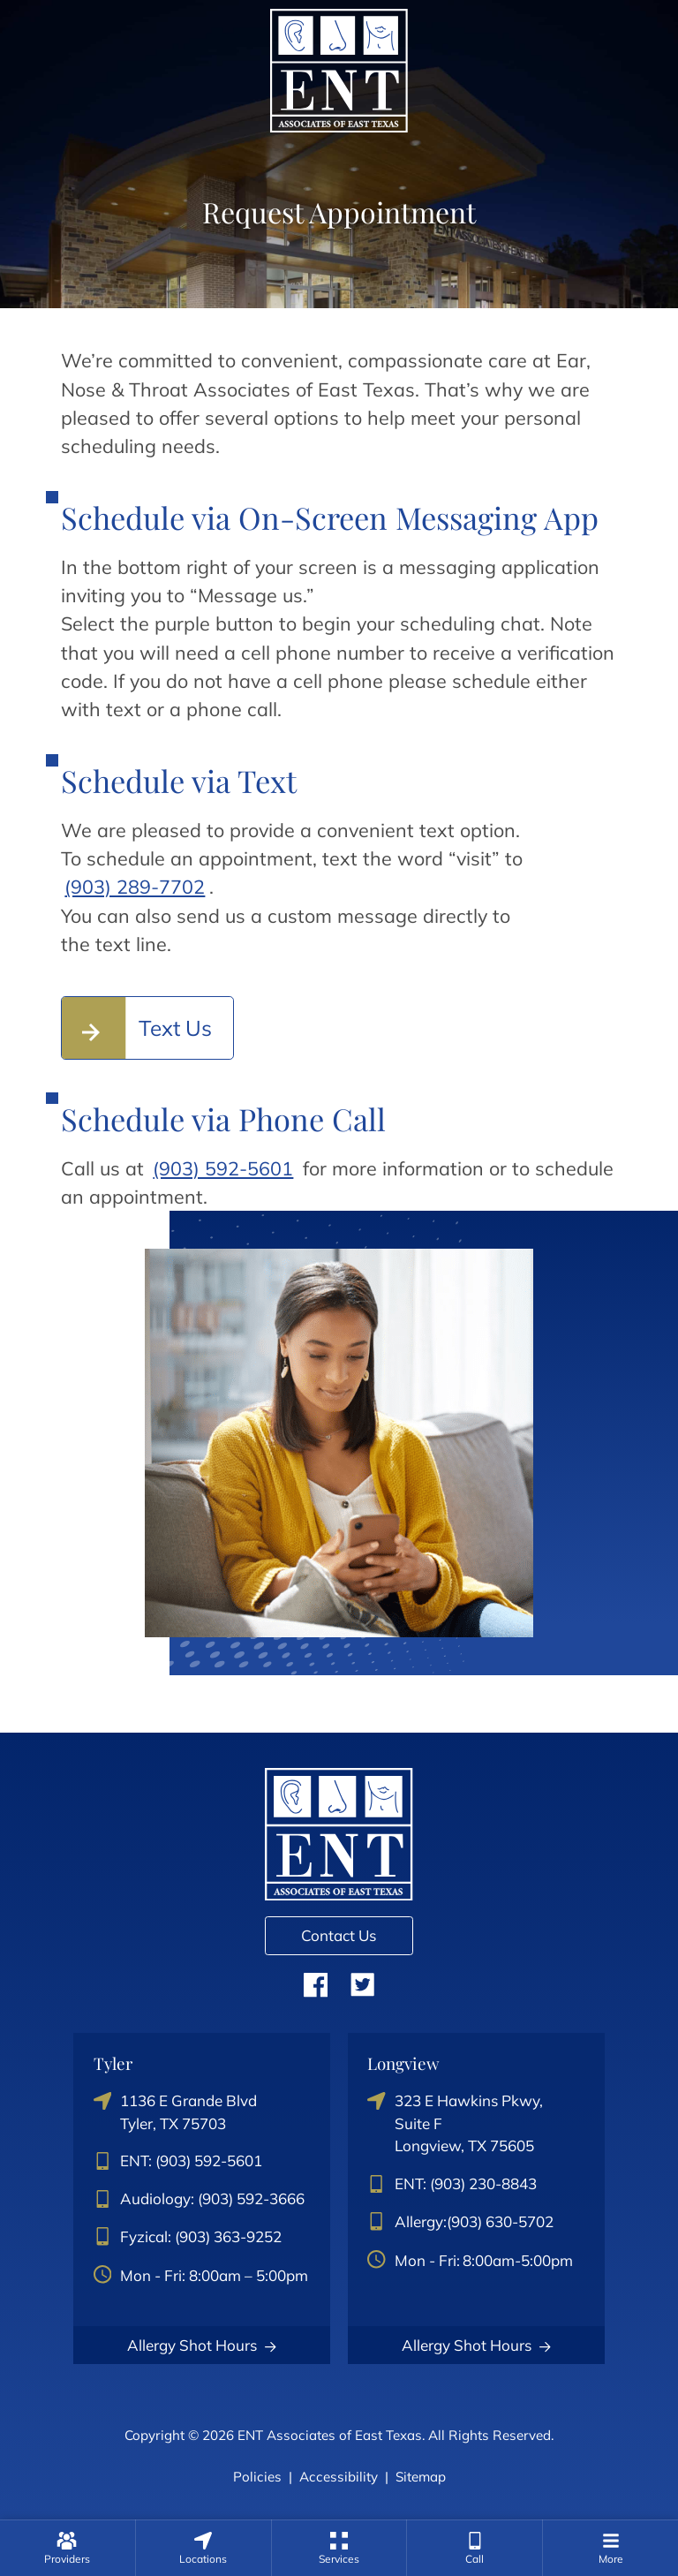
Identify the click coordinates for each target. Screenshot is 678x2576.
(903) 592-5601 (223, 1168)
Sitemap (421, 2476)
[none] (67, 2547)
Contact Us (338, 1935)
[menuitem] (67, 2547)
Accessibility (338, 2476)
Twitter (362, 1984)
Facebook (316, 1984)
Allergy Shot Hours (201, 2345)
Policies (257, 2476)
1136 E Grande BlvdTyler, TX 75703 (176, 2112)
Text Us (175, 1028)
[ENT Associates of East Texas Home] (339, 68)
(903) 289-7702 (134, 886)
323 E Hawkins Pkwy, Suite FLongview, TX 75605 (455, 2123)
